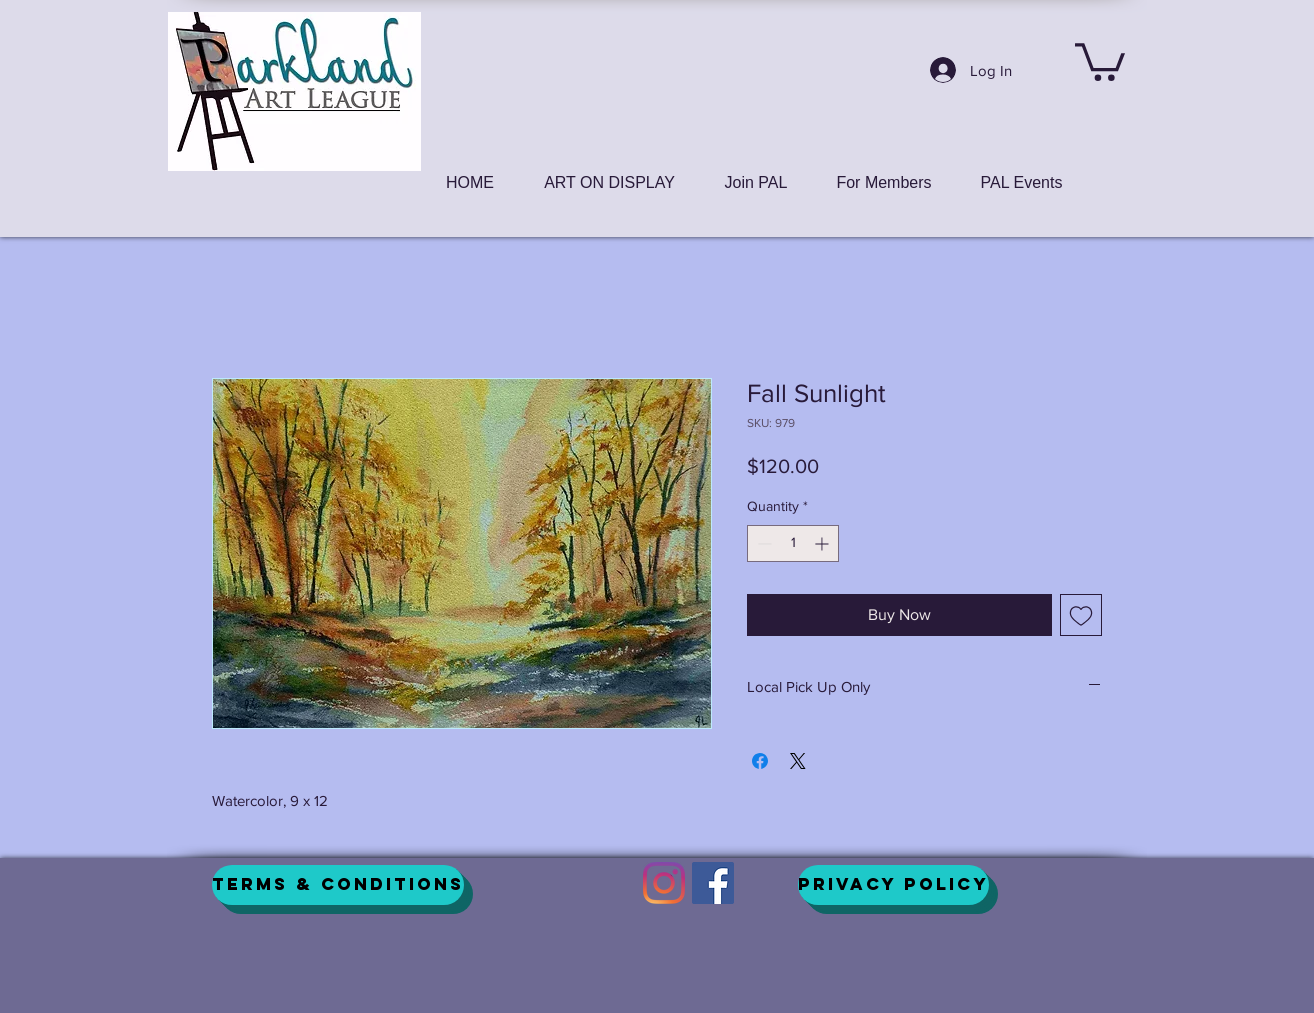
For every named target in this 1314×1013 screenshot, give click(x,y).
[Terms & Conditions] (338, 885)
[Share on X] (798, 761)
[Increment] (823, 543)
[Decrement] (762, 543)
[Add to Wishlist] (1081, 615)
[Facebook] (713, 883)
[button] (1100, 60)
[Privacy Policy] (893, 885)
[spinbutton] (793, 543)
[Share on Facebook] (760, 761)
